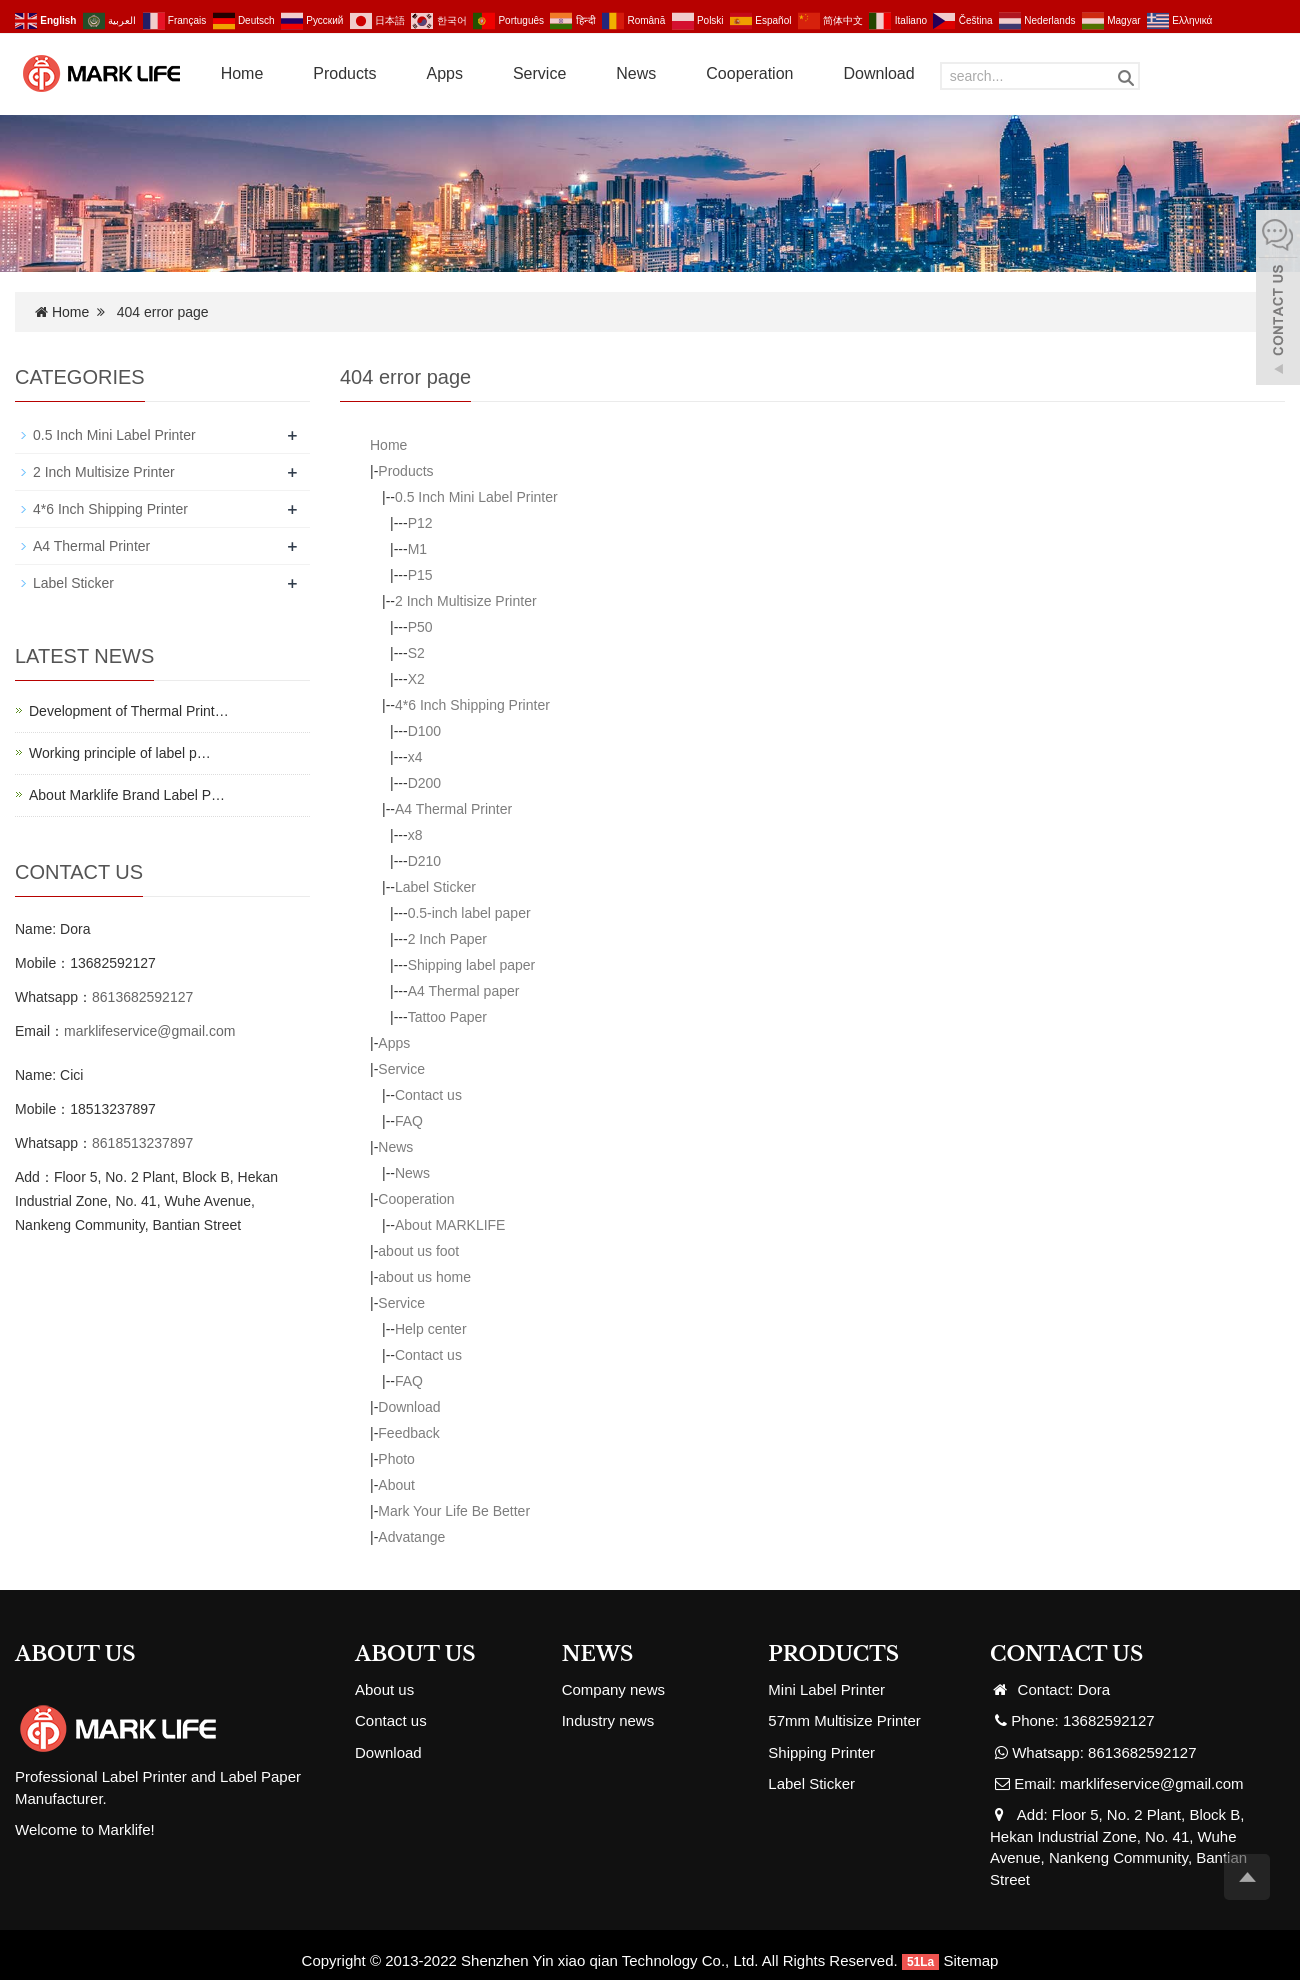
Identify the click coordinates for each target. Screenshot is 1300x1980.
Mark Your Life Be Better (454, 1511)
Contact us (428, 1095)
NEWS (598, 1654)
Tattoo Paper (447, 1017)
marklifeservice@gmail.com (149, 1031)
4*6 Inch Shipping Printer (472, 705)
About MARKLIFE (450, 1225)
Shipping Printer (821, 1752)
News (636, 73)
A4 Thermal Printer (453, 809)
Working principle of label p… (120, 753)
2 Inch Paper (447, 939)
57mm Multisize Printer (844, 1720)
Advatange (411, 1537)
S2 (416, 653)
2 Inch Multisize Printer (466, 601)
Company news (613, 1689)
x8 (415, 835)
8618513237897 (142, 1143)
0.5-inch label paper (469, 913)
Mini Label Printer (826, 1689)
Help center (431, 1329)
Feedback (408, 1433)
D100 (424, 731)
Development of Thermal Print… (129, 711)
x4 (415, 757)
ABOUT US (415, 1654)
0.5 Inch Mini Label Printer (476, 497)
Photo (396, 1459)
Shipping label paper (472, 965)
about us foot (418, 1251)
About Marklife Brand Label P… (127, 795)
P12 (420, 523)
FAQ (409, 1121)
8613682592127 (142, 997)
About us (384, 1689)
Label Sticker (435, 887)
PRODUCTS (833, 1654)
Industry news (608, 1720)
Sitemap (970, 1960)
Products (344, 73)
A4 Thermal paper (464, 991)
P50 (420, 627)
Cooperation (749, 73)
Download (878, 73)
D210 (424, 861)
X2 (416, 679)
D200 (424, 783)
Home (242, 73)
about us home (424, 1277)
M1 (417, 549)
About (396, 1485)
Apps (444, 73)
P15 (420, 575)
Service (539, 73)
